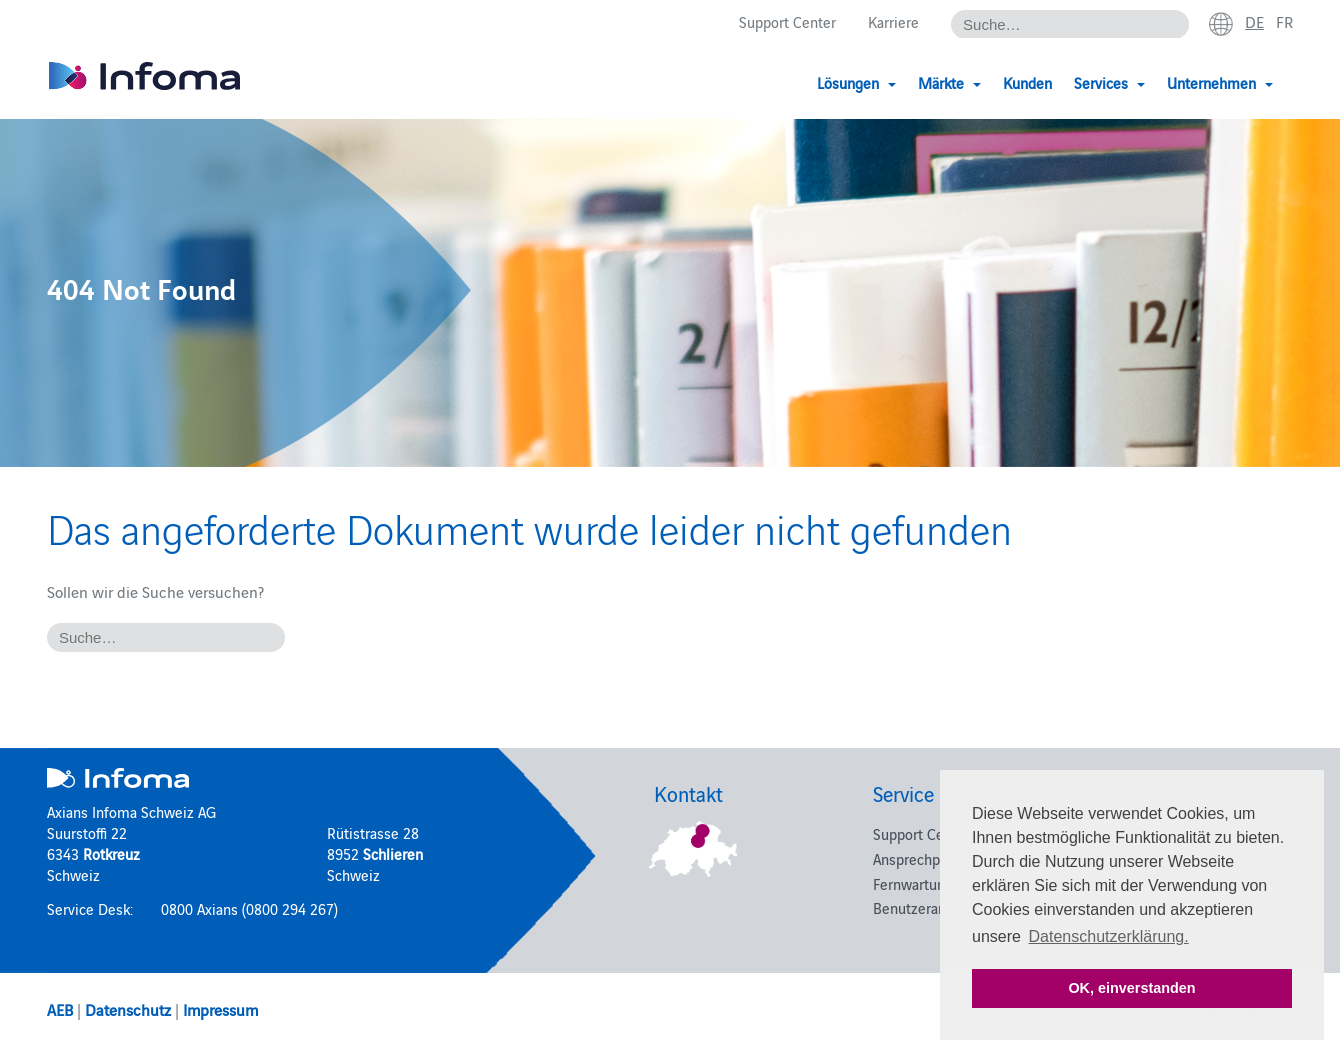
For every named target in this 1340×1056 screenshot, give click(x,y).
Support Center (787, 21)
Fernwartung (913, 883)
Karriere (893, 21)
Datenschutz (128, 1009)
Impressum (220, 1009)
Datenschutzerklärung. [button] (1109, 936)
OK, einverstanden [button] (1131, 988)
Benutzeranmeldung (938, 907)
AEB (60, 1009)
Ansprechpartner (925, 858)
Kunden (1027, 82)
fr (1284, 21)
